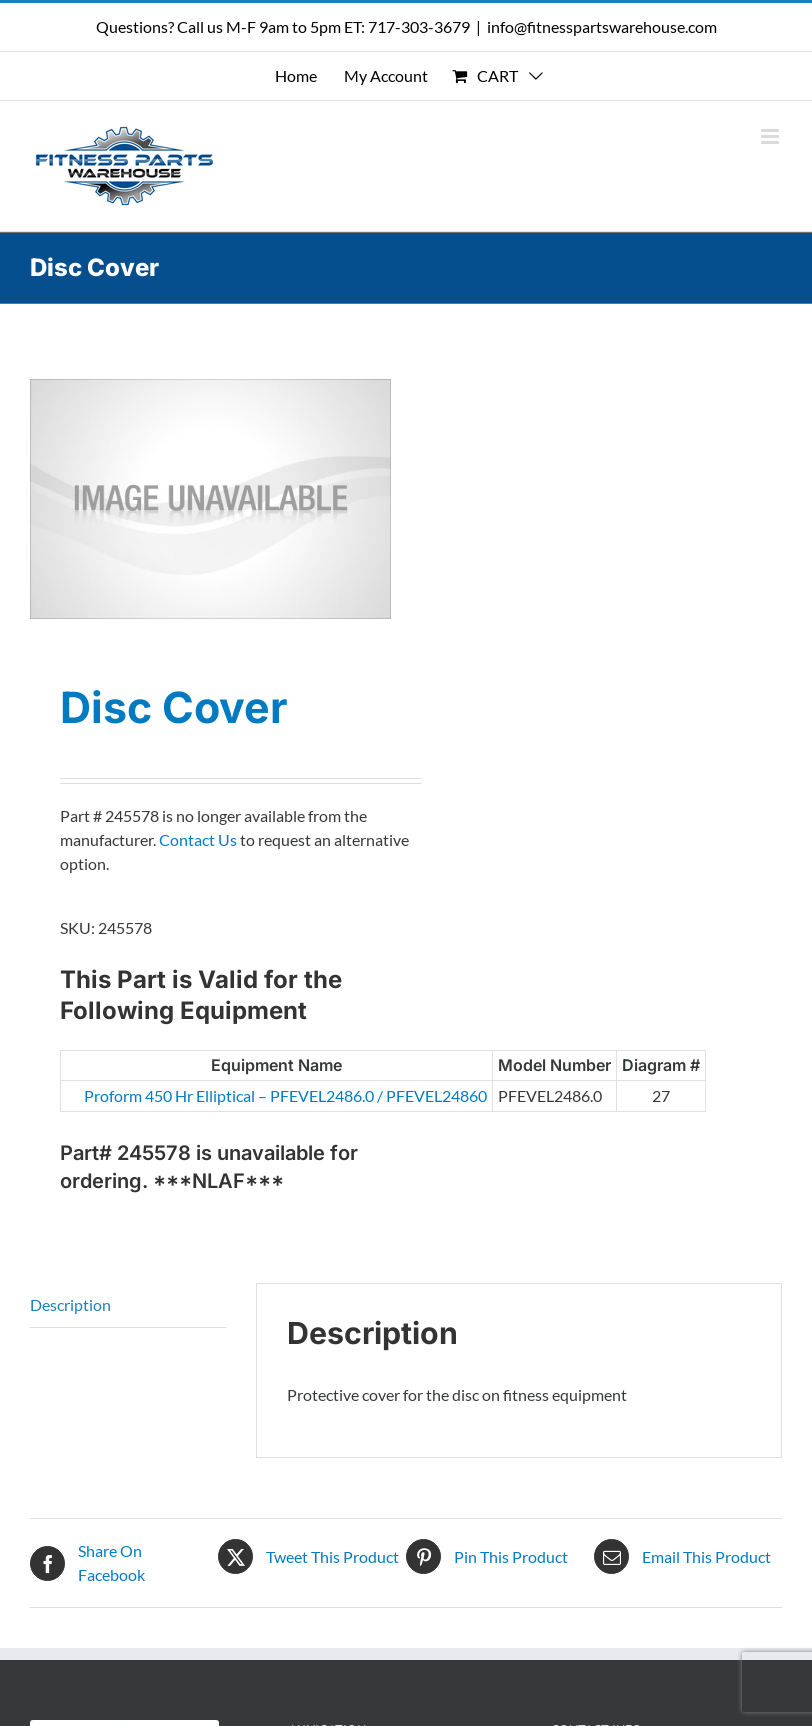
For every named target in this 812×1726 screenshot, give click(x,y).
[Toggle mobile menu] (771, 136)
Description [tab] (70, 1304)
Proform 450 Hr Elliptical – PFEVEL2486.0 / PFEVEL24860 (178, 1095)
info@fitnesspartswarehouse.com (602, 26)
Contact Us (198, 839)
